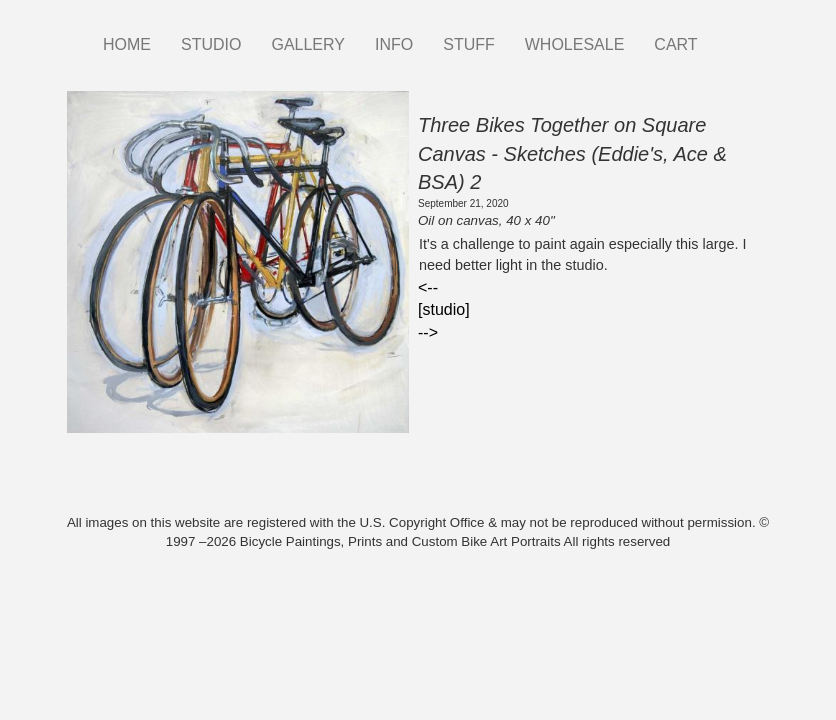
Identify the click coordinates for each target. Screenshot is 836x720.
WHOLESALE (575, 44)
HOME (127, 44)
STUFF (469, 44)
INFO (394, 44)
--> (428, 332)
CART (675, 44)
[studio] (444, 309)
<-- (428, 287)
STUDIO (211, 44)
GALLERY (308, 44)
